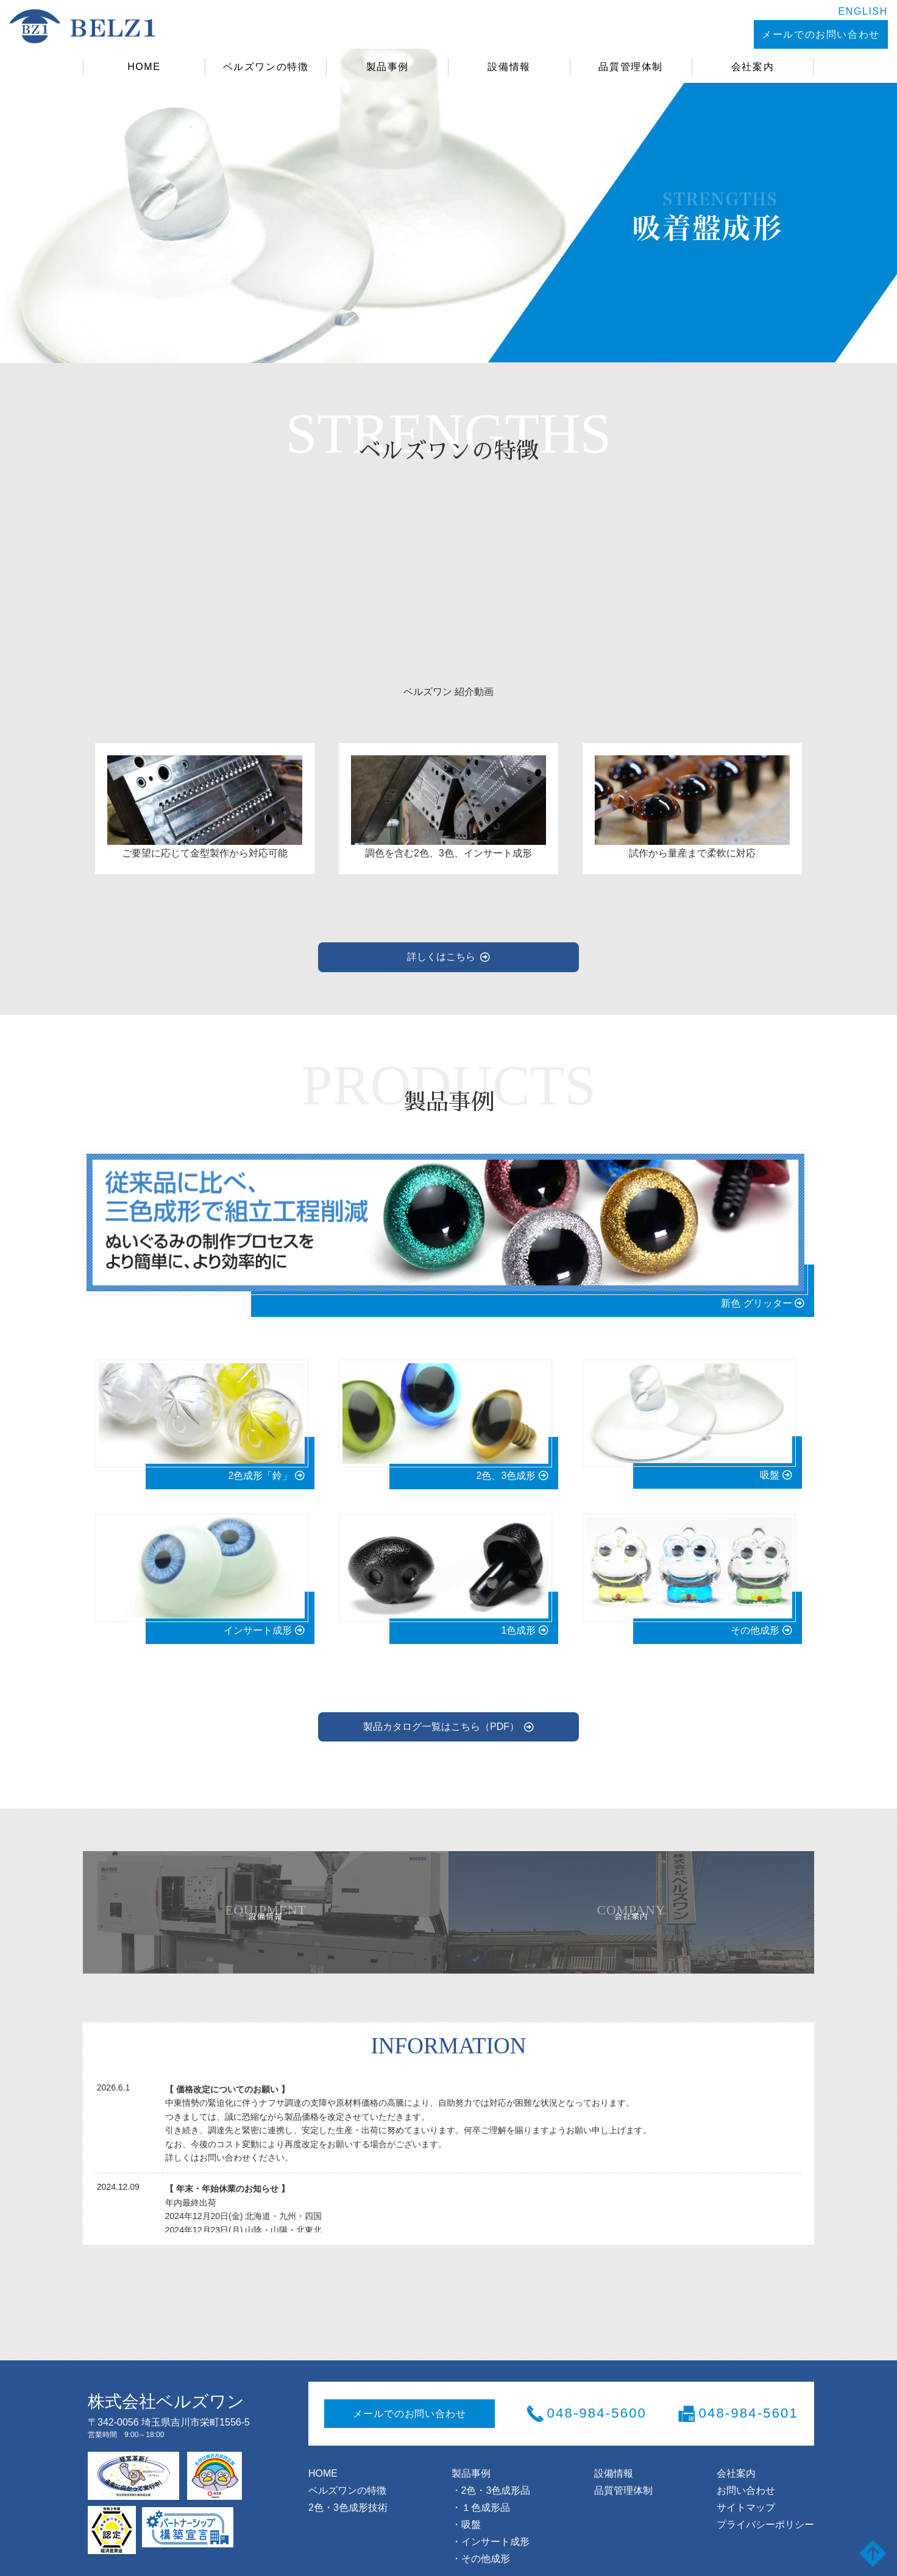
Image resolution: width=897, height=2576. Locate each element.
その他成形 (485, 2536)
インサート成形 (495, 2519)
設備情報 (509, 67)
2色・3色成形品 (496, 2468)
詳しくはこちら (441, 944)
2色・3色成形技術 (348, 2485)
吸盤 (471, 2502)
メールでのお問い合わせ (747, 34)
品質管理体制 (630, 67)
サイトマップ (746, 2485)
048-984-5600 (597, 2390)
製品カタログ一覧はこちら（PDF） (441, 1702)
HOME (143, 67)
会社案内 (752, 67)
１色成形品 (485, 2485)
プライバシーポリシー (765, 2502)
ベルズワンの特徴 (266, 67)
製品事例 (387, 67)
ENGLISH (792, 11)
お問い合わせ (746, 2468)
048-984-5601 (748, 2390)
